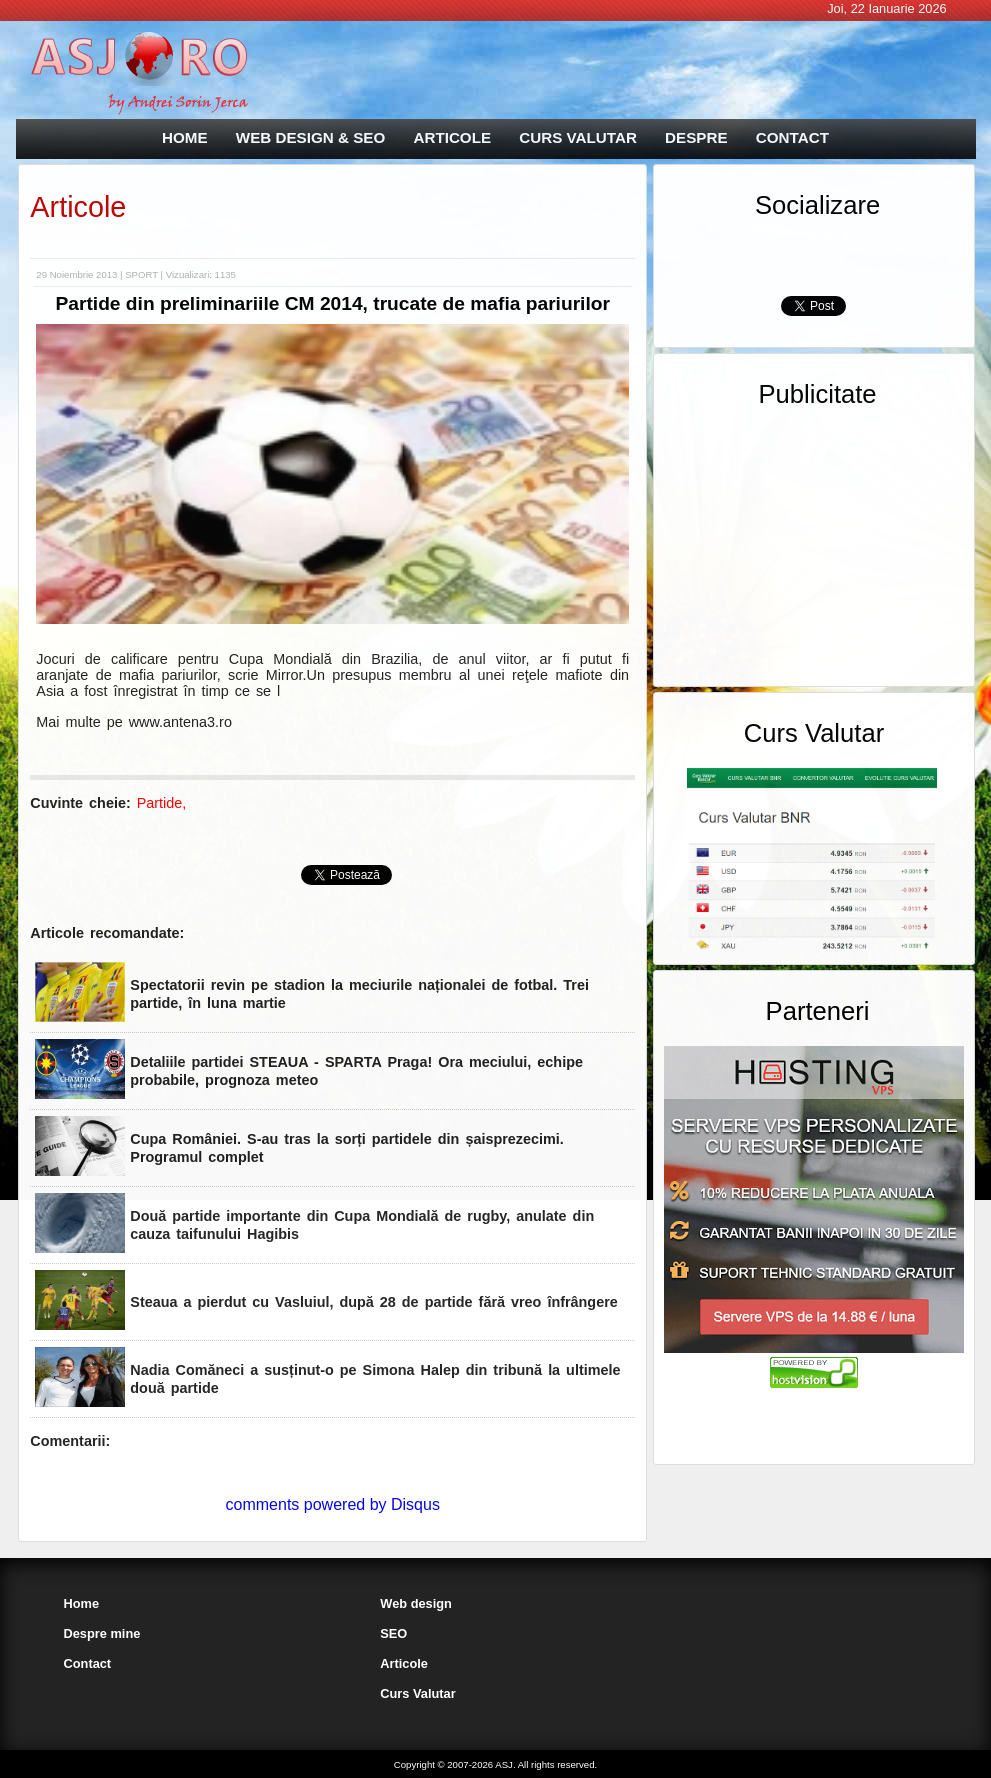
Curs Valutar (417, 1693)
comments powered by (333, 1504)
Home (82, 1603)
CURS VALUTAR (578, 137)
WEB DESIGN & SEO (310, 137)
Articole (78, 207)
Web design (416, 1603)
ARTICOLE (452, 137)
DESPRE (696, 137)
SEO (393, 1633)
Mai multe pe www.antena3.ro (134, 722)
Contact (88, 1663)
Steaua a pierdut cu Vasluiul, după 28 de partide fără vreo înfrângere (373, 1302)
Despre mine (102, 1633)
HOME (185, 137)
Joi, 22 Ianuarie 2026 (887, 8)
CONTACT (792, 137)
